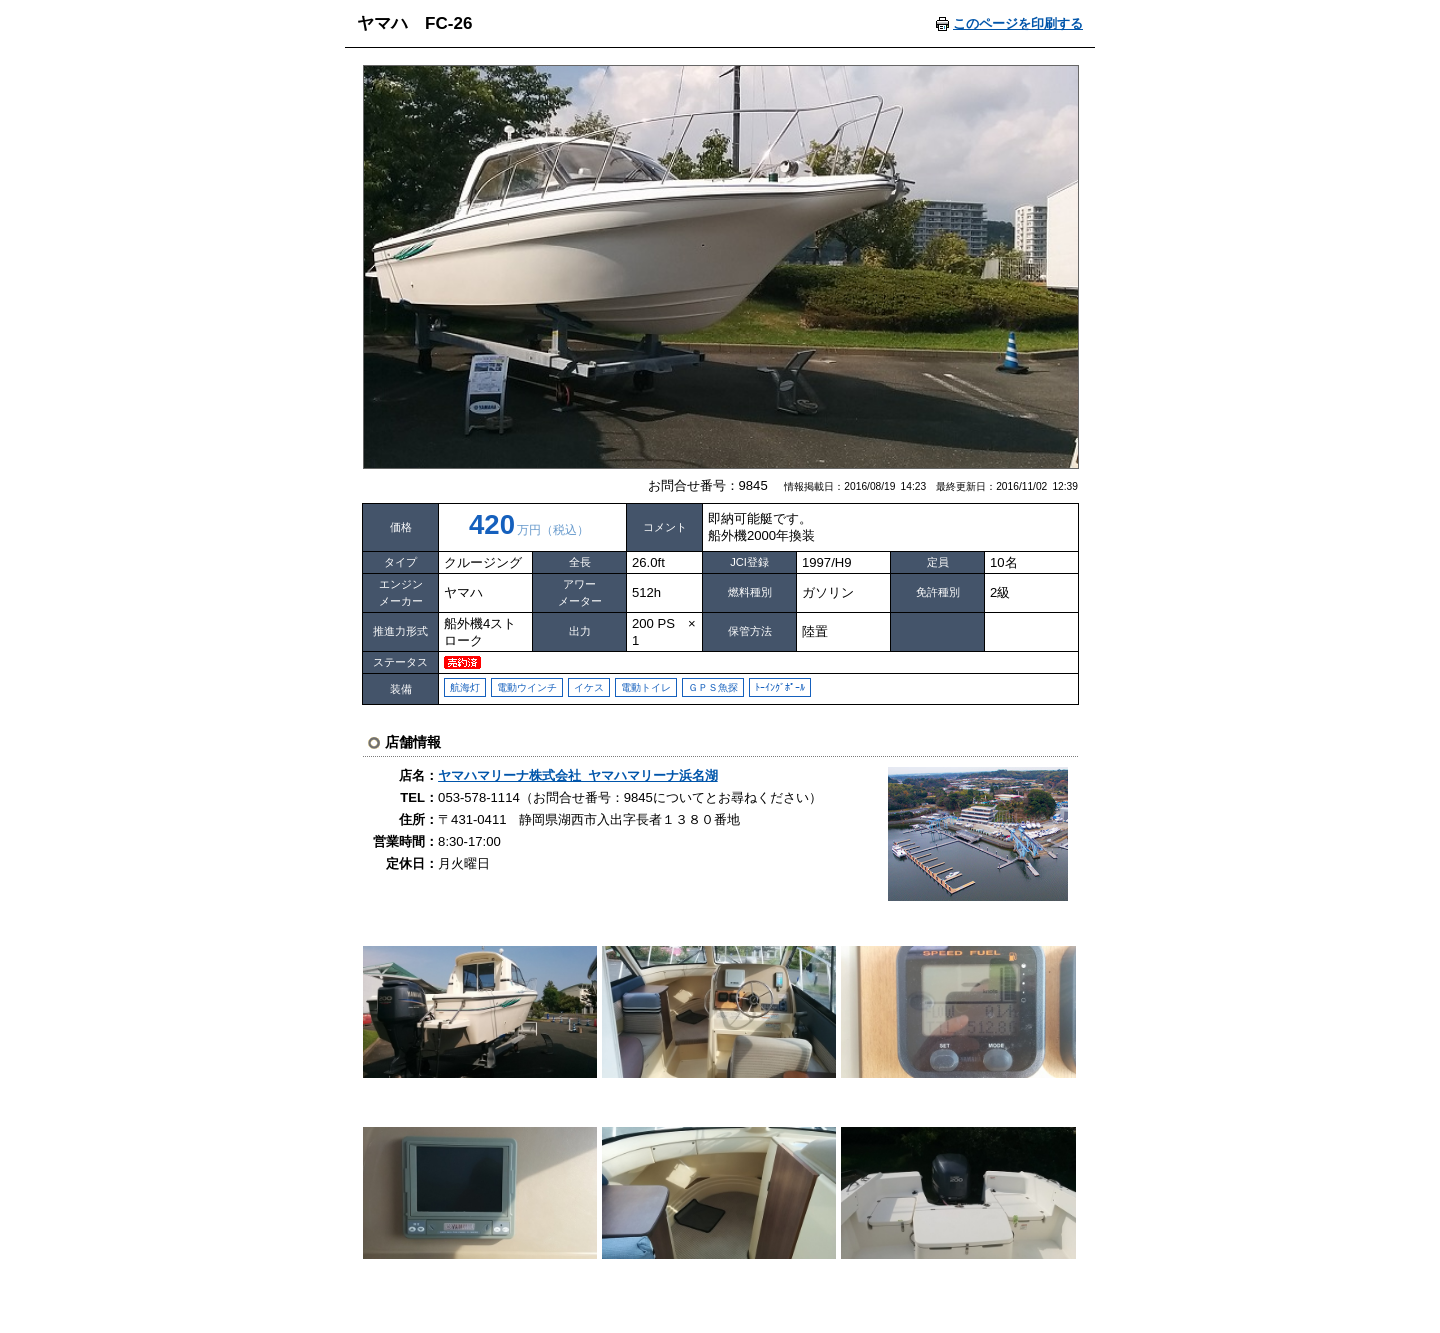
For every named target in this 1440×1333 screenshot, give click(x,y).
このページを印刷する (1018, 23)
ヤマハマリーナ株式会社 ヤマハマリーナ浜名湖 (578, 775)
